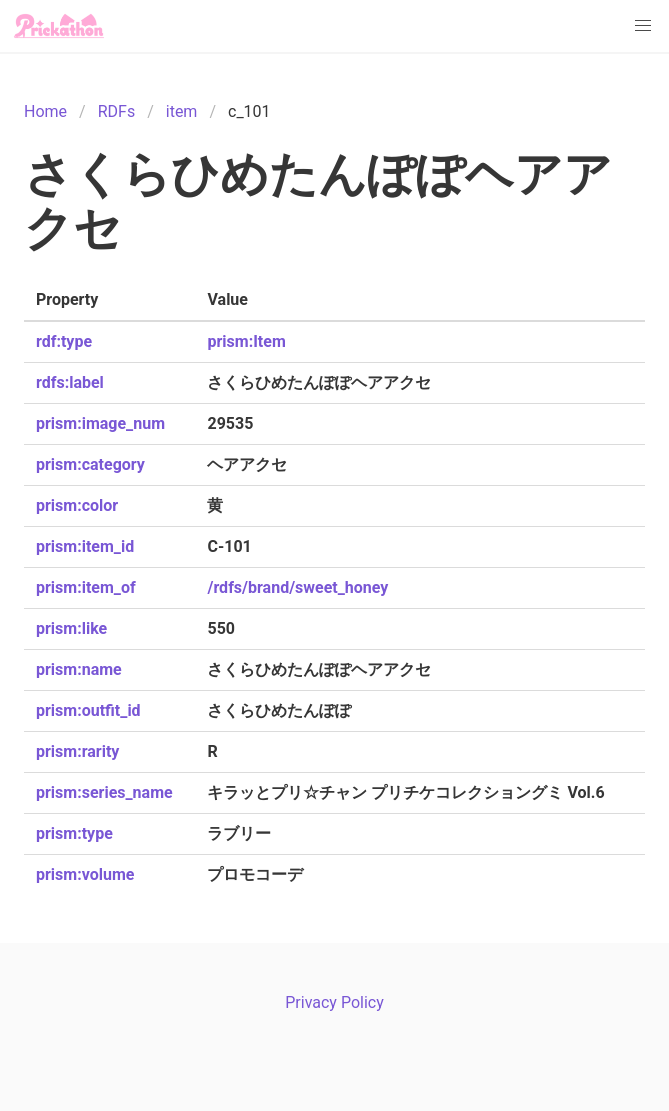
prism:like (71, 628)
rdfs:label (70, 382)
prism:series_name (104, 792)
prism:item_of (86, 587)
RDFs (116, 111)
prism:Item (246, 341)
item (182, 111)
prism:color (77, 505)
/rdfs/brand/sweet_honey (297, 587)
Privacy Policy (334, 1002)
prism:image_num (100, 423)
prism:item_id (85, 546)
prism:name (79, 669)
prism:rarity (77, 751)
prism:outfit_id (88, 710)
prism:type (74, 833)
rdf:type (64, 341)
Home (45, 111)
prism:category (90, 464)
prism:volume (85, 874)
